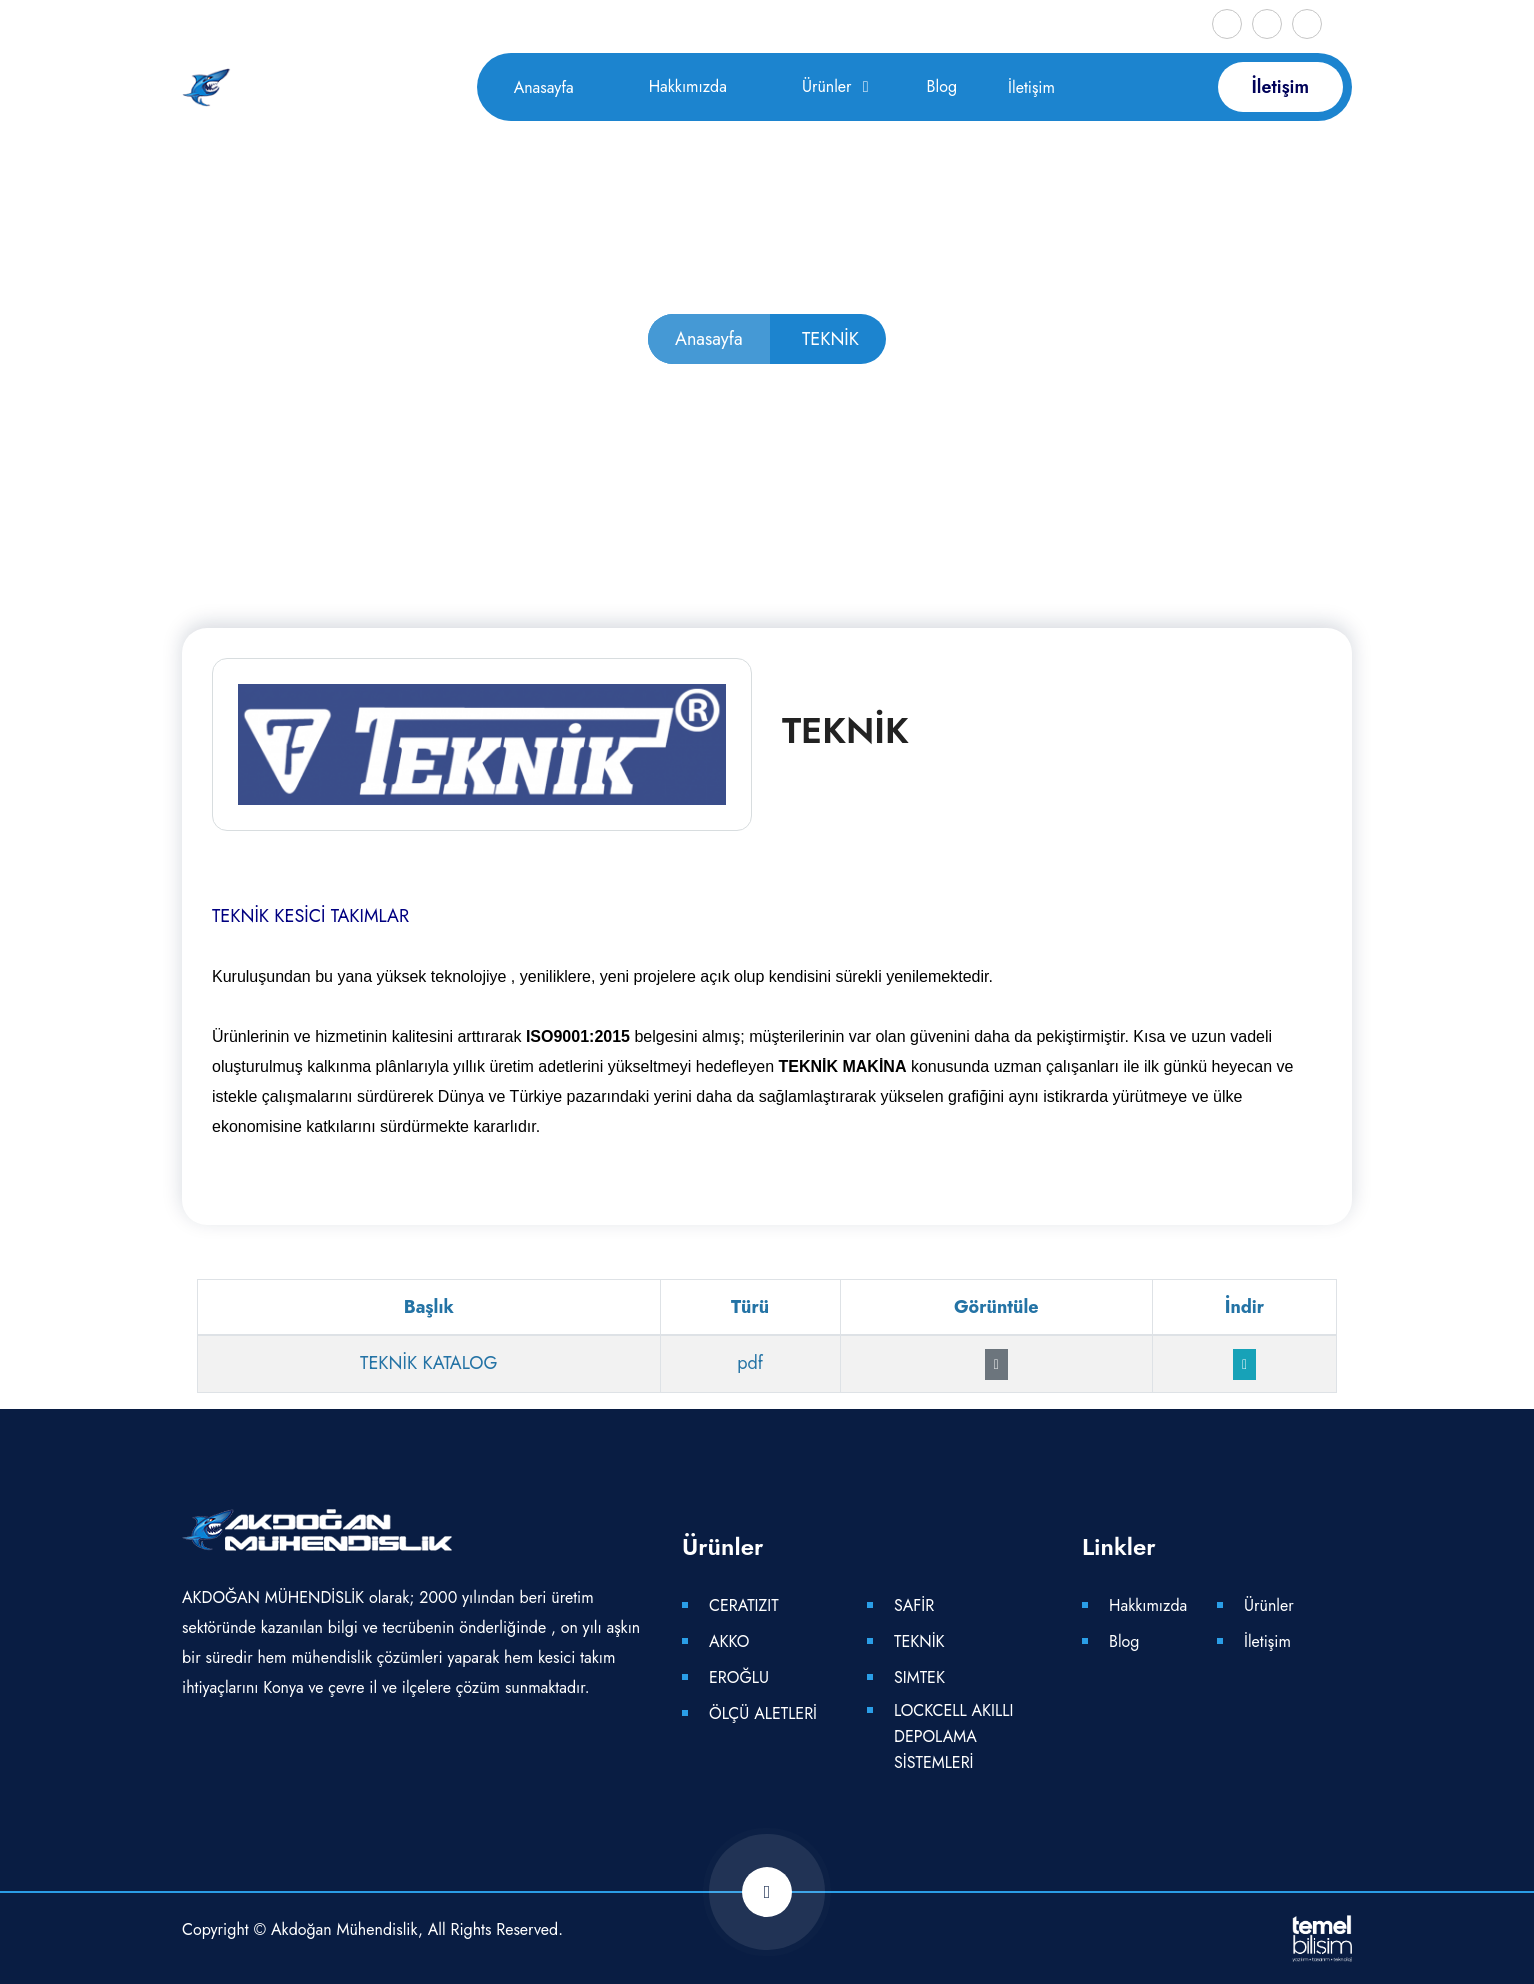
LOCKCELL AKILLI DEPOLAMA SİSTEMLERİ (953, 1736)
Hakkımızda (688, 86)
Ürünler (827, 86)
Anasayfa (544, 87)
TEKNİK (919, 1641)
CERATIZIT (744, 1605)
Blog (942, 86)
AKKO (729, 1641)
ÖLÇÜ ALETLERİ (763, 1713)
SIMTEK (919, 1677)
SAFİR (914, 1605)
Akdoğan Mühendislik (344, 1929)
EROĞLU (739, 1677)
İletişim (1031, 87)
